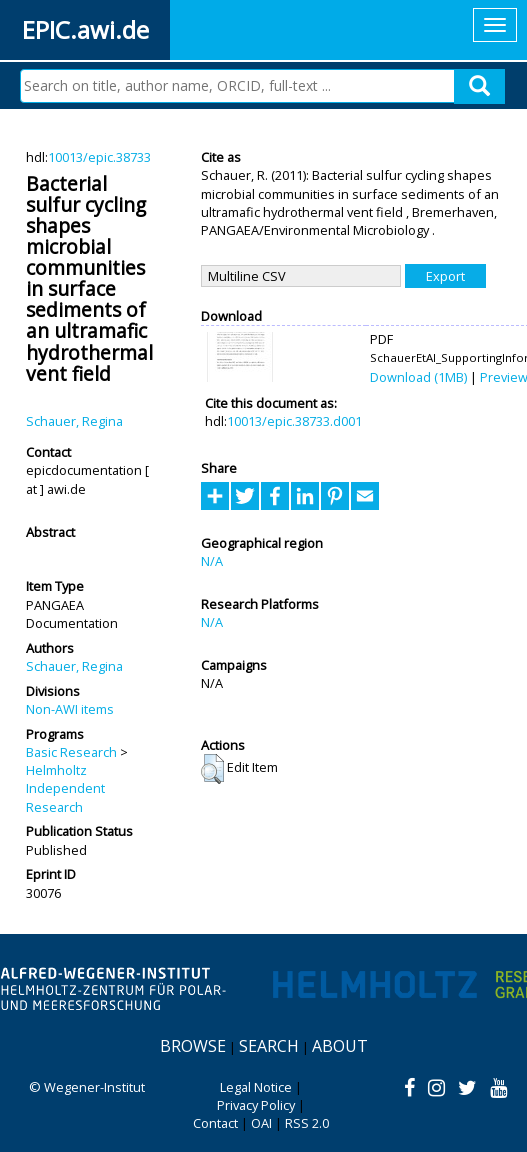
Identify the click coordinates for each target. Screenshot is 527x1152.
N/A (212, 561)
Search (269, 1046)
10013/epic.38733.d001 (294, 421)
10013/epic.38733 (99, 157)
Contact (215, 1123)
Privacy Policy (256, 1105)
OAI (261, 1123)
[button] (212, 769)
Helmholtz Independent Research (65, 788)
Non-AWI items (70, 709)
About (340, 1046)
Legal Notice (256, 1087)
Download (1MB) (418, 377)
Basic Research (71, 752)
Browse (193, 1046)
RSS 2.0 (307, 1123)
